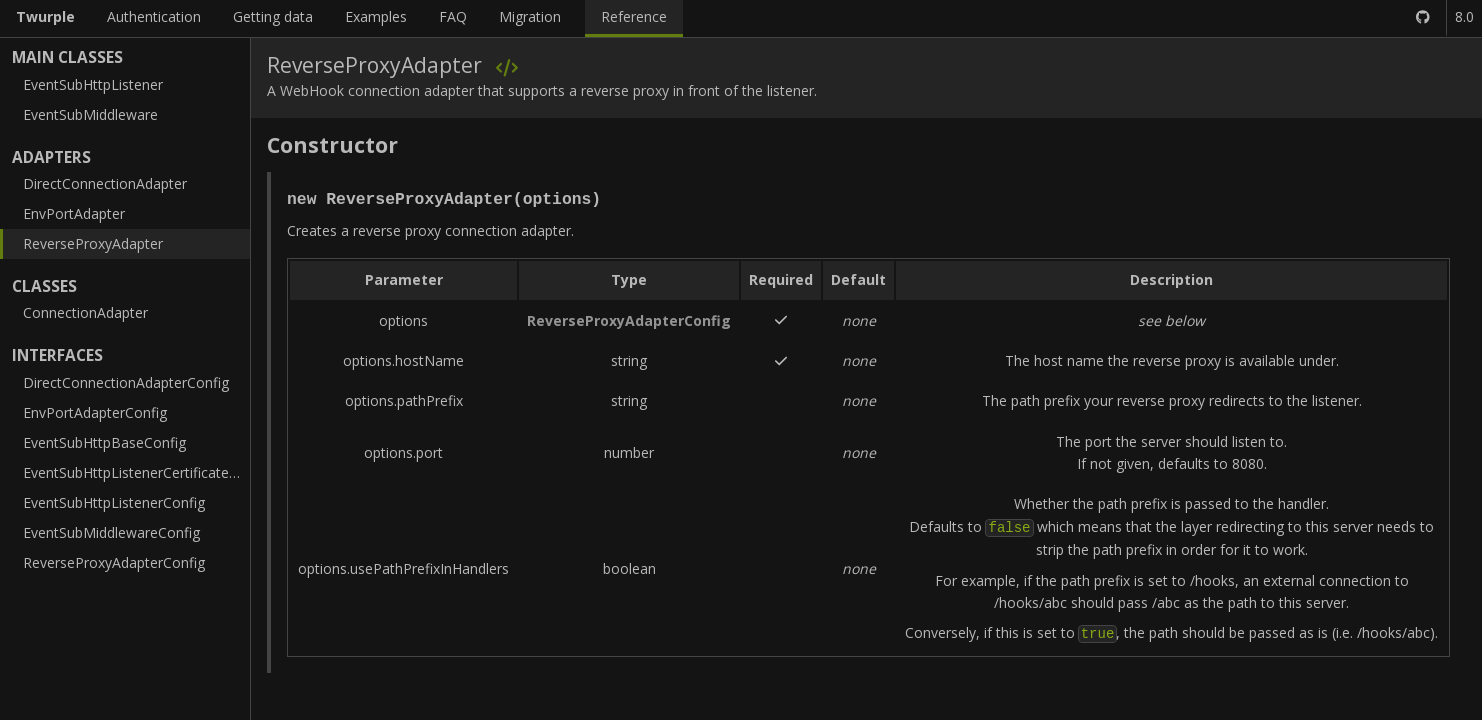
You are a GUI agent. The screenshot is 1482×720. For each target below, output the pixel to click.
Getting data (273, 16)
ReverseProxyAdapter (93, 243)
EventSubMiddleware (90, 114)
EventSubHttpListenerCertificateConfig (136, 472)
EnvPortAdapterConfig (95, 412)
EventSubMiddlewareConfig (111, 532)
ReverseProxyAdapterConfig (114, 562)
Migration (530, 16)
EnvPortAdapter (74, 213)
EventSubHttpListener (93, 84)
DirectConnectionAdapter (105, 183)
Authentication (154, 16)
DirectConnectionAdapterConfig (126, 382)
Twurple (45, 16)
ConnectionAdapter (85, 312)
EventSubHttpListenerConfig (114, 502)
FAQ (453, 16)
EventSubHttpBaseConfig (104, 442)
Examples (376, 16)
